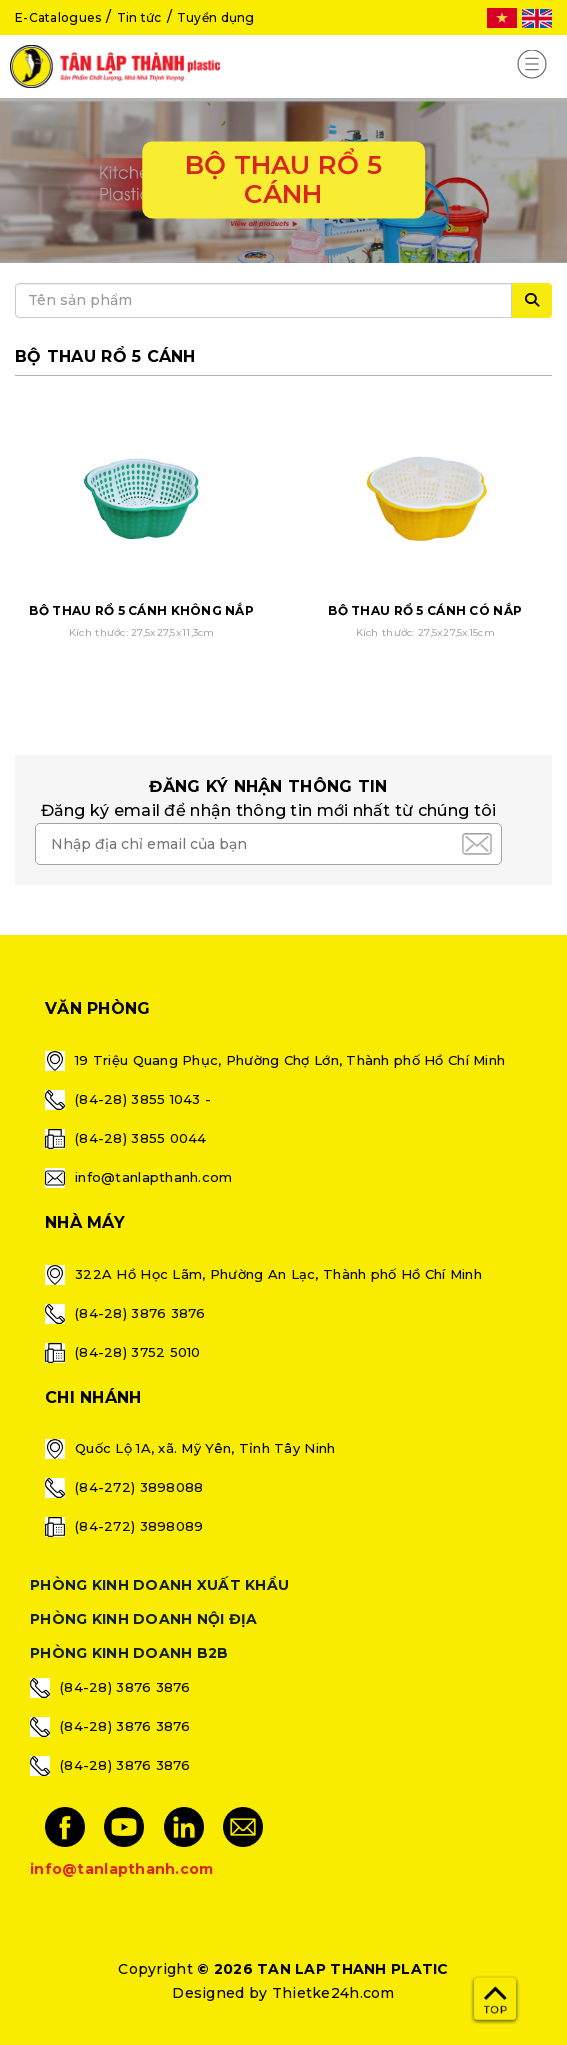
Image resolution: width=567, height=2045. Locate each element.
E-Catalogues (58, 17)
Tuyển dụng (216, 17)
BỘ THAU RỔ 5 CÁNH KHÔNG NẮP (141, 610)
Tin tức (139, 17)
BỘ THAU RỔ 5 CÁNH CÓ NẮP (425, 610)
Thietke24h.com (333, 1993)
